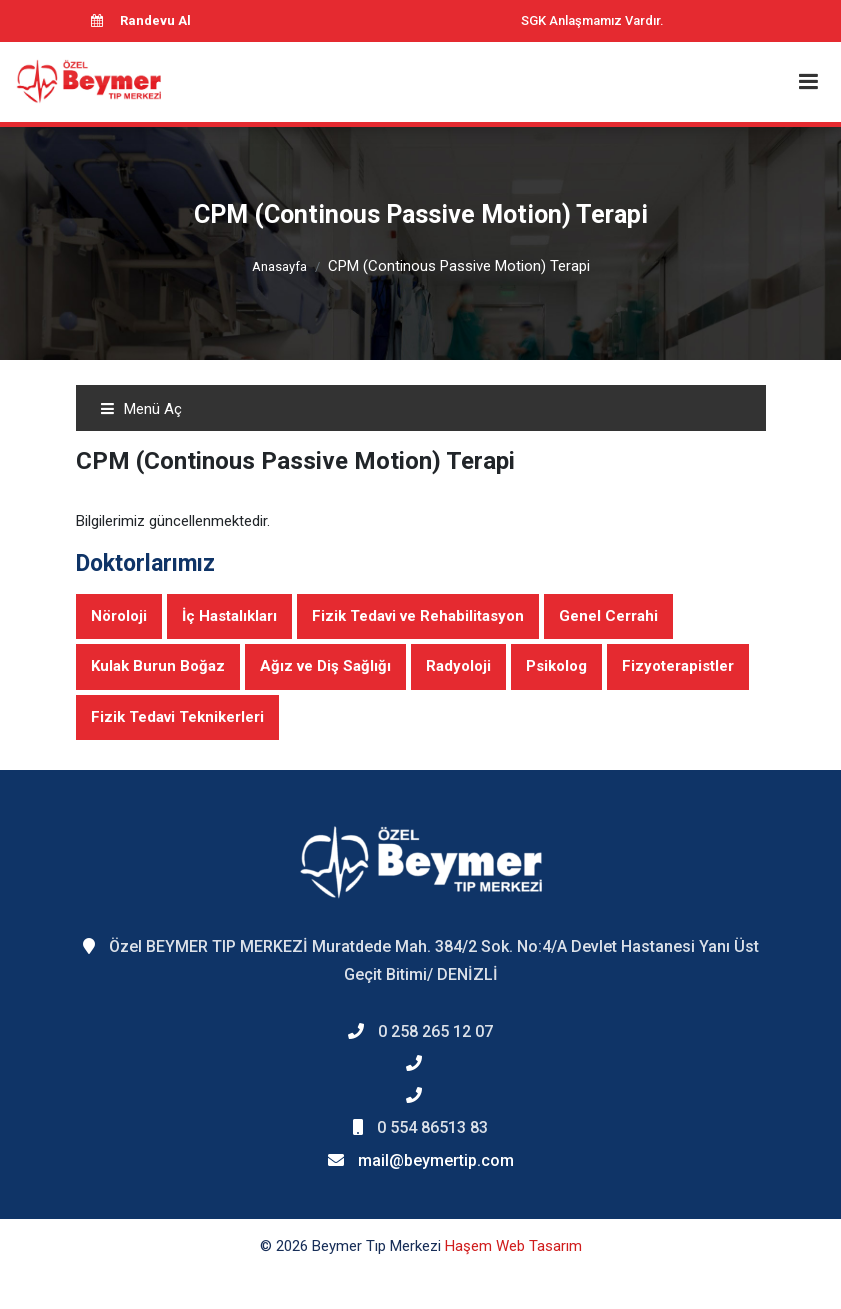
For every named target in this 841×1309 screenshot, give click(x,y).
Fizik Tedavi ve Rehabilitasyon (418, 616)
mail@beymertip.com (436, 1160)
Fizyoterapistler (678, 666)
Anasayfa (279, 266)
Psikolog (556, 666)
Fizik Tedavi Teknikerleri (177, 717)
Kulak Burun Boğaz (158, 666)
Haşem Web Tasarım (513, 1246)
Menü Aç (141, 409)
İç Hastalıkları (229, 616)
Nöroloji (119, 616)
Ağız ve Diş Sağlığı (325, 666)
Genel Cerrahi (608, 616)
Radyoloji (458, 666)
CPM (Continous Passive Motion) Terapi (459, 266)
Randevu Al (141, 20)
